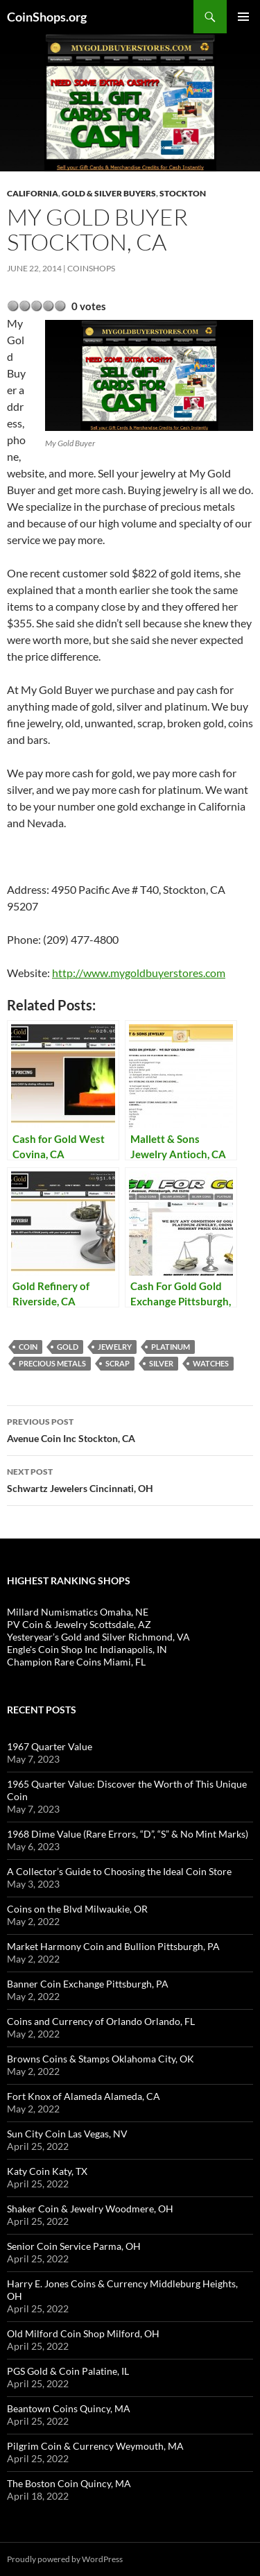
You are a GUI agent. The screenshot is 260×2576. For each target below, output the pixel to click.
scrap (117, 1363)
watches (211, 1363)
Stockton (182, 193)
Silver (161, 1363)
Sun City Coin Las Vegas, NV (67, 2133)
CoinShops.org (47, 16)
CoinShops (91, 268)
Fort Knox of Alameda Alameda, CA (83, 2096)
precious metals (52, 1363)
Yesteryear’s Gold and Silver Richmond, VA (98, 1637)
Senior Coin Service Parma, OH (74, 2246)
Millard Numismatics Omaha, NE (77, 1612)
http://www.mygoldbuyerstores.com (138, 972)
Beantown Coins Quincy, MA (68, 2408)
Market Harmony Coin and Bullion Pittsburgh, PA (113, 1946)
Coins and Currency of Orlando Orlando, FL (101, 2021)
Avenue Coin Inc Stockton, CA (130, 1429)
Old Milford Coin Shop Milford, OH (83, 2333)
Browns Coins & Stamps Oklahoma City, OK (100, 2059)
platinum (170, 1346)
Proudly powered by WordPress (65, 2559)
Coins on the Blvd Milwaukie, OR (77, 1909)
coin (28, 1346)
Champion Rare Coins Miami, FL (76, 1662)
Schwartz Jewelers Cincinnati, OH (130, 1479)
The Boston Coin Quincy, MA (69, 2483)
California (32, 193)
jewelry (115, 1346)
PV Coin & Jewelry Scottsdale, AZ (79, 1624)
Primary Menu (243, 16)
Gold (67, 1346)
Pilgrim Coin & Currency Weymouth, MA (95, 2446)
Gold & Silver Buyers (109, 193)
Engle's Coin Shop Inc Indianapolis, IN (87, 1649)
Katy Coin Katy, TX (47, 2171)
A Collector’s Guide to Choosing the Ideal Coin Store (119, 1871)
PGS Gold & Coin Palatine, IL (68, 2371)
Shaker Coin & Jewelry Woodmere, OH (90, 2208)
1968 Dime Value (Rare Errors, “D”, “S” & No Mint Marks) (127, 1834)
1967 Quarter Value (49, 1746)
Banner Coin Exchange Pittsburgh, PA (87, 1984)
